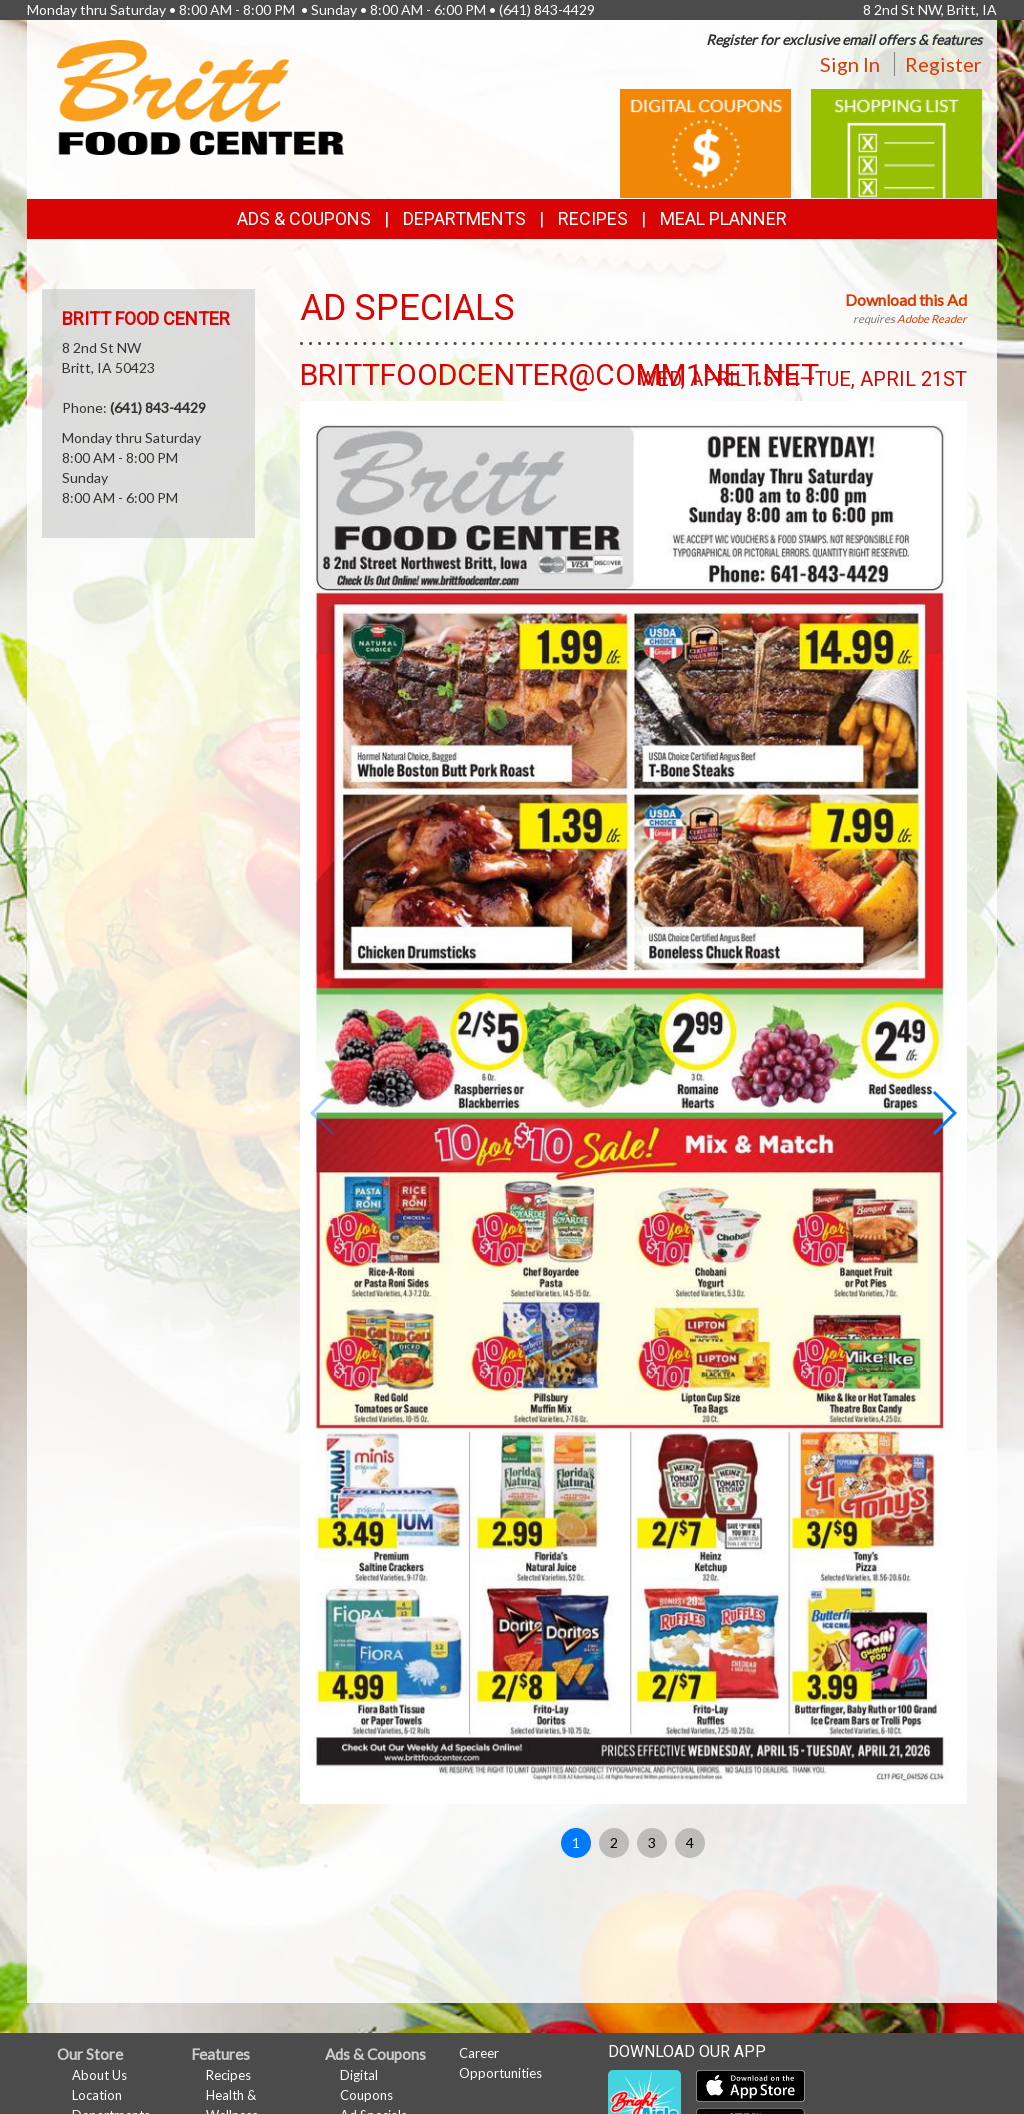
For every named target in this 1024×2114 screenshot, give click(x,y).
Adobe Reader (932, 318)
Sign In (850, 64)
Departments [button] (464, 218)
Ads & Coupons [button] (304, 218)
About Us (99, 2075)
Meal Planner (723, 218)
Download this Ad (906, 299)
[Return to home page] (200, 95)
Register (943, 64)
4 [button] (690, 1842)
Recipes (593, 218)
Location (97, 2095)
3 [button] (652, 1842)
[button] (943, 1113)
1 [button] (576, 1842)
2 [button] (614, 1842)
